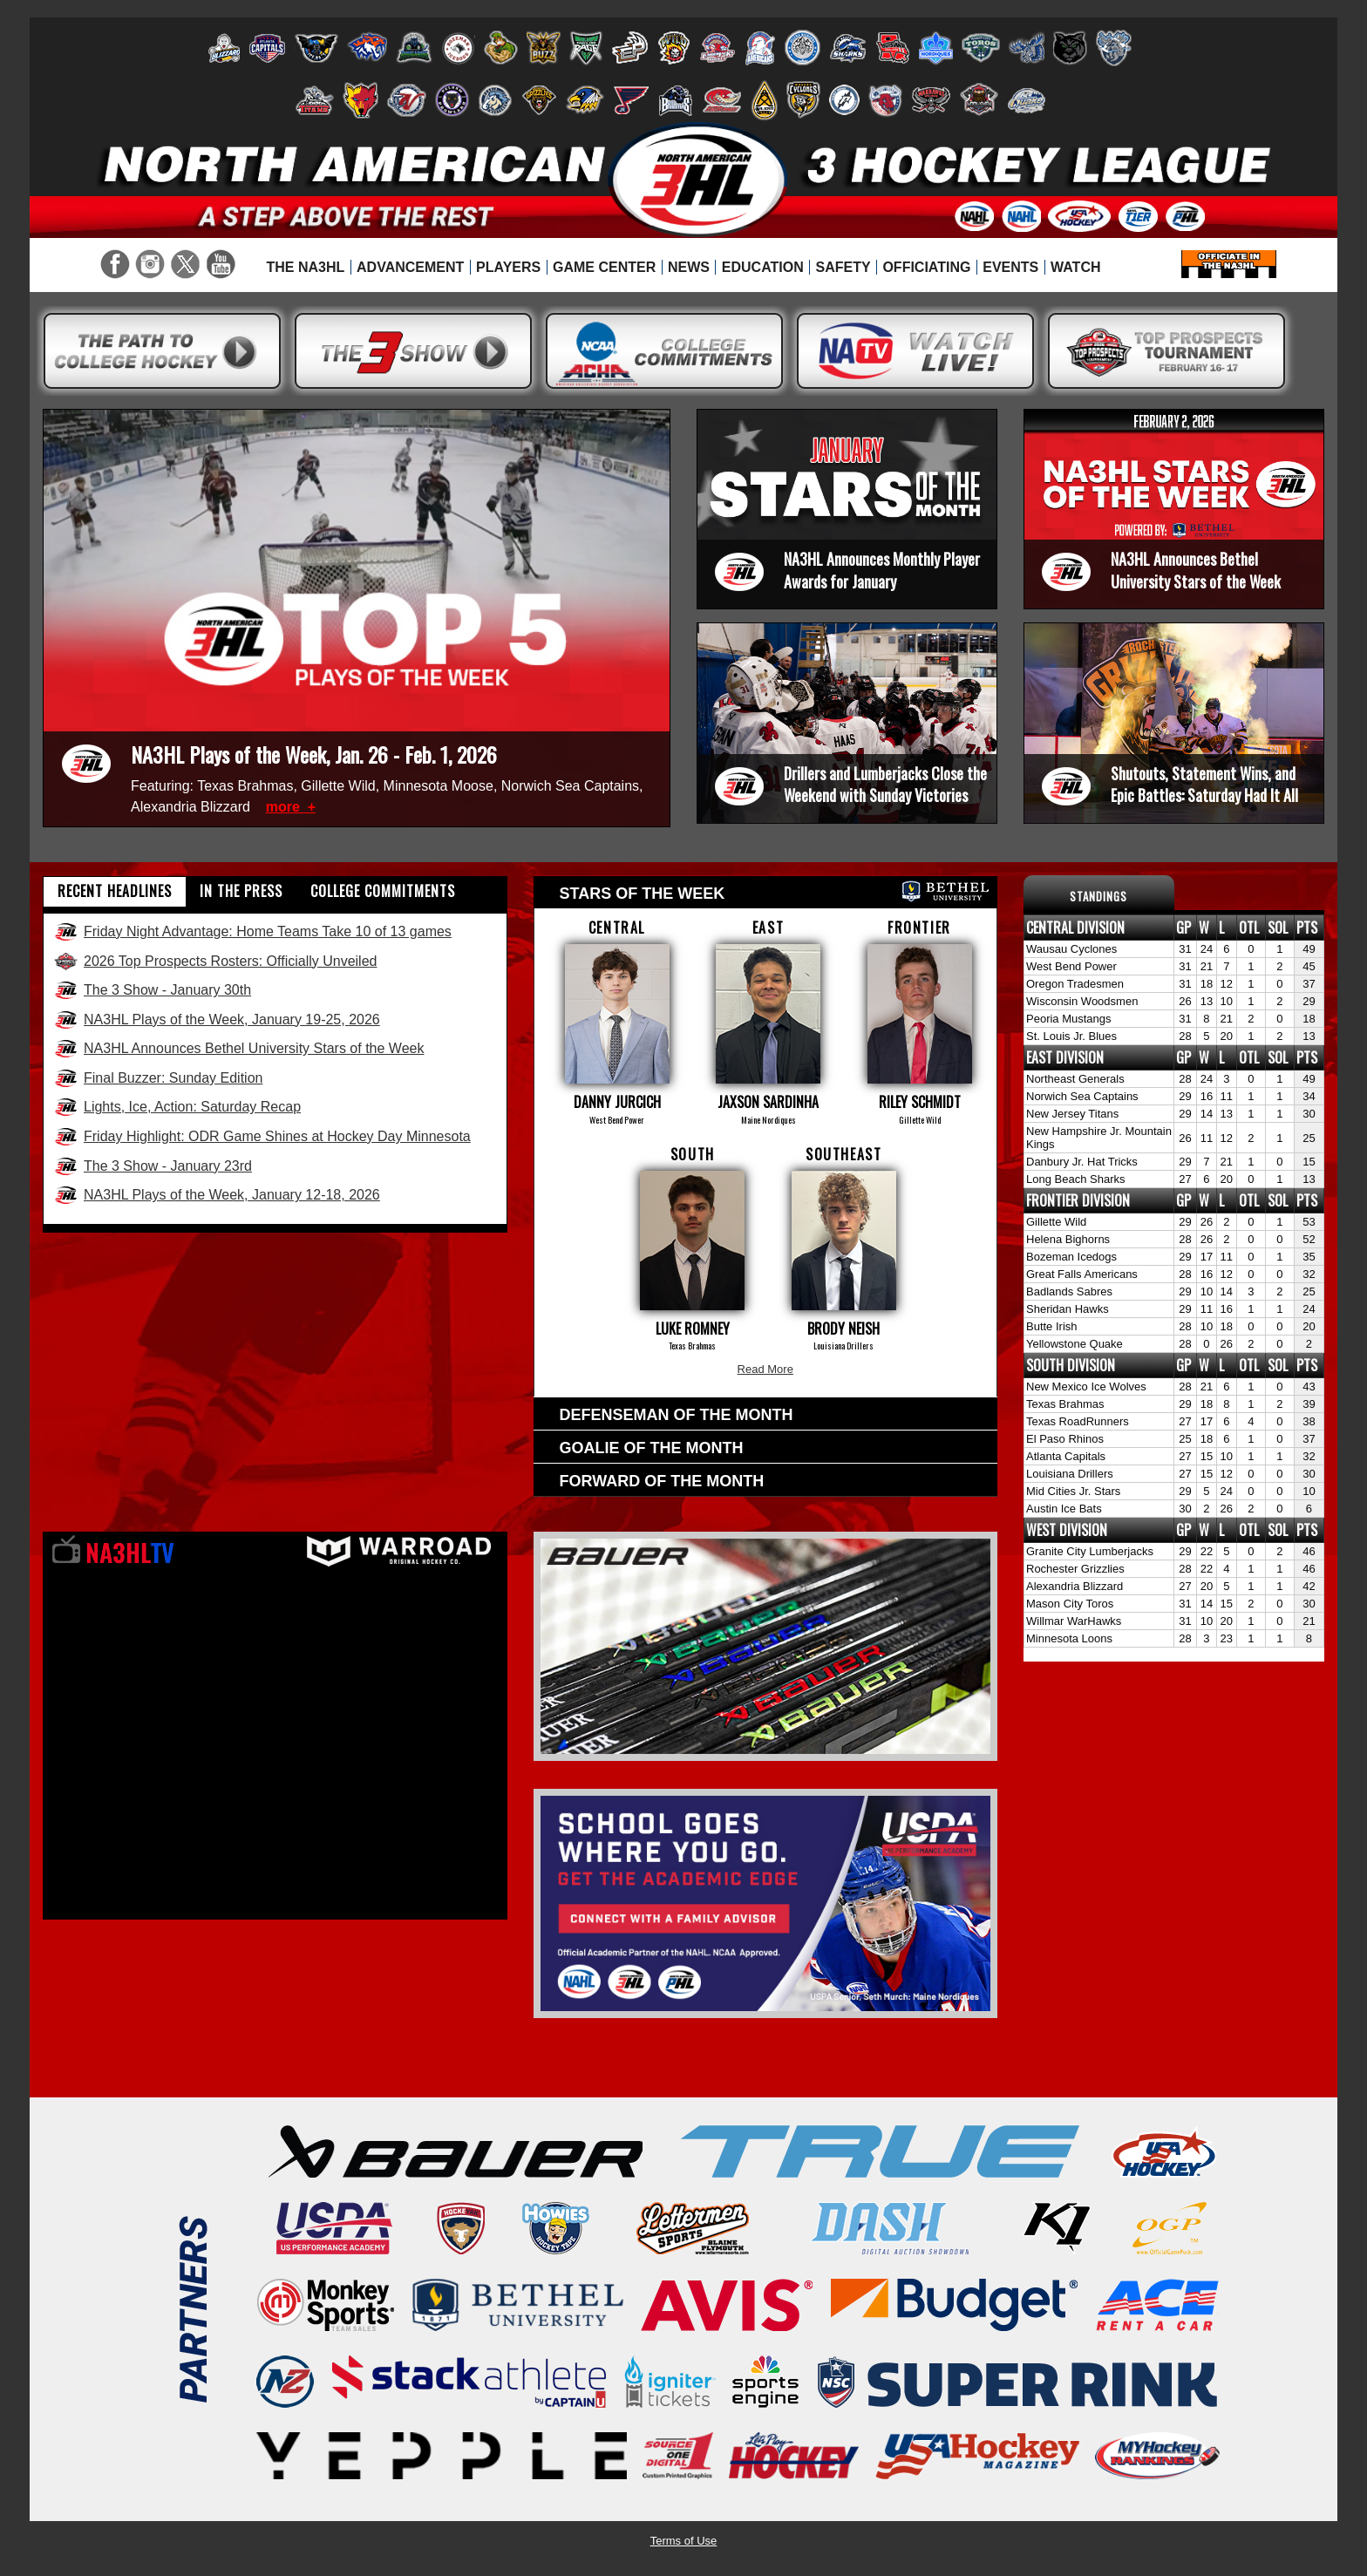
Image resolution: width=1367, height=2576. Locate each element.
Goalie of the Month (652, 1448)
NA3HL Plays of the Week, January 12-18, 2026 (216, 1195)
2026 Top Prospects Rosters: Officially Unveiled (215, 961)
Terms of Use (684, 2540)
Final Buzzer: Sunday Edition (157, 1078)
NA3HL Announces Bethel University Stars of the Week (1196, 569)
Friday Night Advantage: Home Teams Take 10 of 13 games (252, 932)
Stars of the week (775, 891)
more (285, 806)
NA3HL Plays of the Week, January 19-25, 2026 (216, 1020)
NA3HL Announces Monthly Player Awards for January (882, 569)
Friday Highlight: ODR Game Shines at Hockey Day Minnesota (262, 1136)
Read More (765, 1369)
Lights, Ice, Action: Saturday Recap (177, 1107)
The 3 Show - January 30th (152, 990)
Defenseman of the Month (676, 1415)
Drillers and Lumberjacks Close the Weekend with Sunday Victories (885, 784)
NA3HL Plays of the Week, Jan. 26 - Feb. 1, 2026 (314, 754)
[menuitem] (305, 268)
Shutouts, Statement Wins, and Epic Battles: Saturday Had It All (1204, 784)
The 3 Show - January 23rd (152, 1166)
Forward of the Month (662, 1481)
